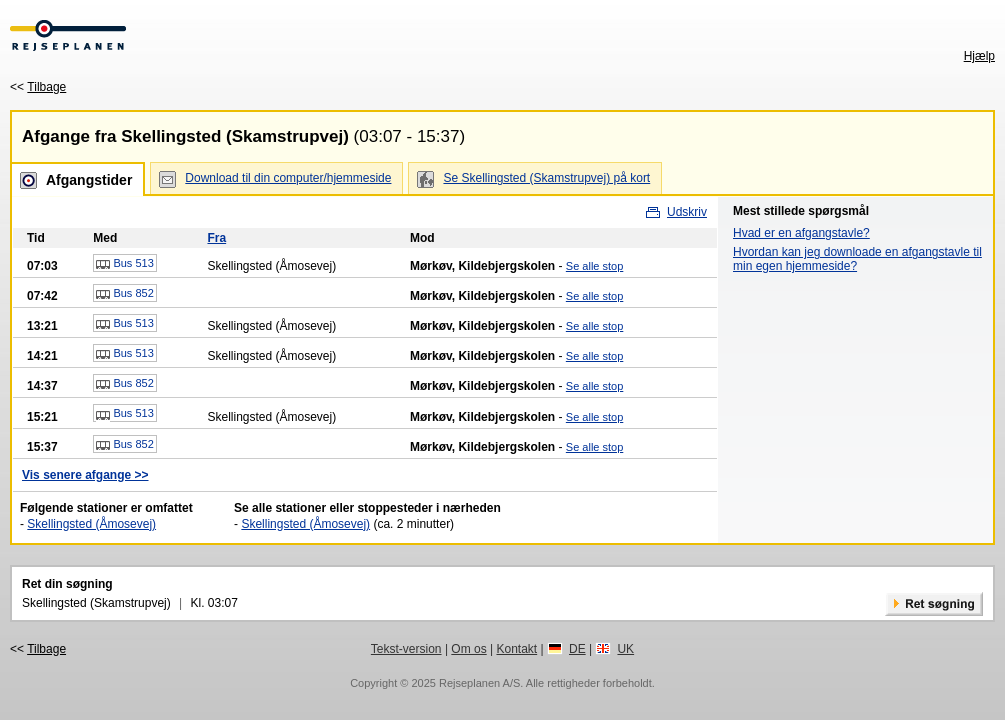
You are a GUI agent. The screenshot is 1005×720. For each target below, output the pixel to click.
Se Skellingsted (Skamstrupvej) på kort (546, 178)
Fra (216, 238)
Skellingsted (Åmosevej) (91, 524)
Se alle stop (594, 266)
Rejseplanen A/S (479, 683)
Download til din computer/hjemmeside (288, 178)
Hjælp (979, 56)
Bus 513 (124, 264)
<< (38, 87)
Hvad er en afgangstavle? (801, 233)
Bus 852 (124, 294)
